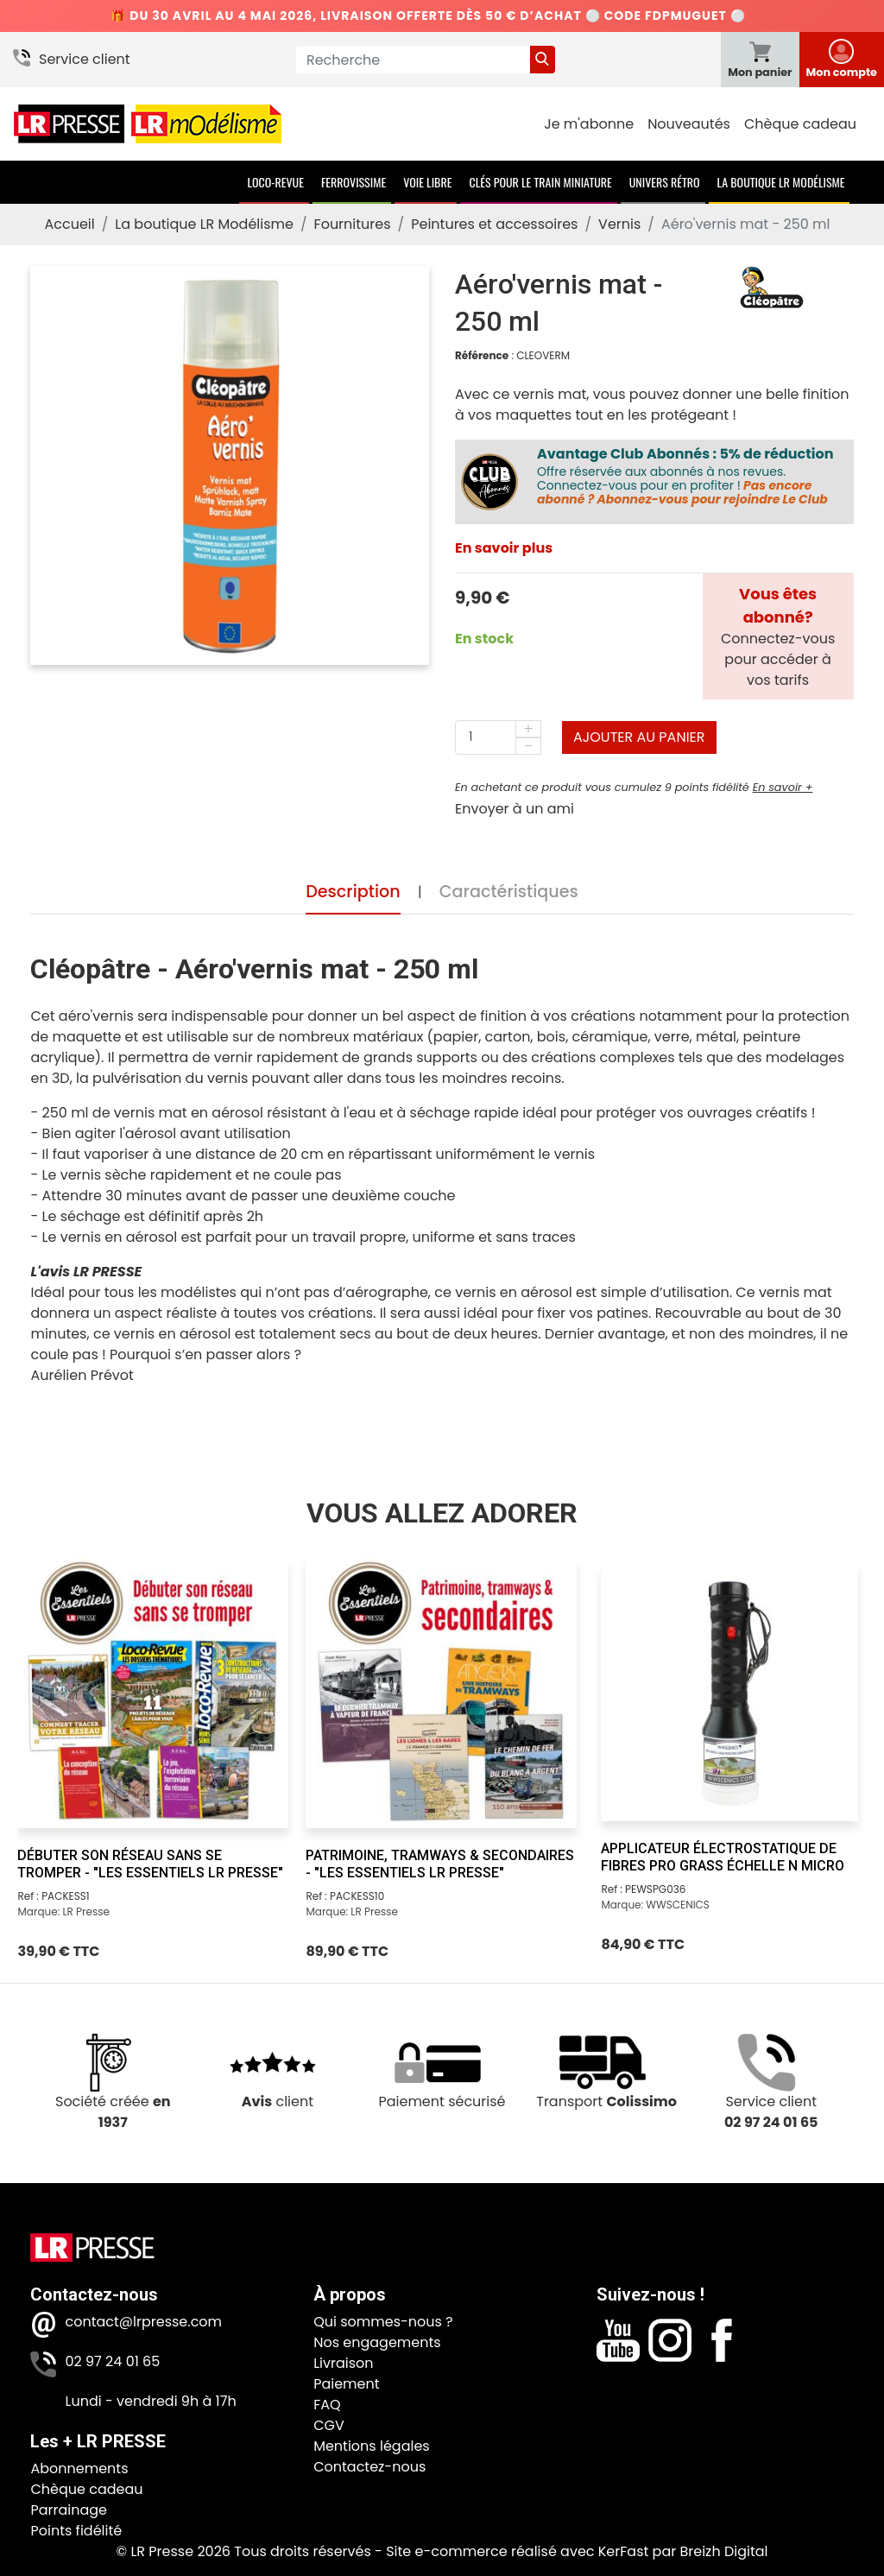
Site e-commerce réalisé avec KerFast (517, 2551)
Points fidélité (76, 2531)
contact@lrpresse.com (143, 2322)
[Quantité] (498, 737)
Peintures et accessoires (494, 224)
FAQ (326, 2405)
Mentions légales (371, 2446)
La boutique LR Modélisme (781, 182)
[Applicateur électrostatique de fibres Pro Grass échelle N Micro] (729, 1693)
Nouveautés (688, 124)
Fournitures (352, 224)
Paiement (346, 2384)
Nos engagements (376, 2342)
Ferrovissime (353, 182)
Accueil (69, 224)
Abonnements (79, 2468)
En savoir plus (503, 548)
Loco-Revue (276, 182)
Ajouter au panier (639, 737)
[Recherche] (413, 59)
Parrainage (68, 2510)
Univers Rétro (664, 182)
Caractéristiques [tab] (508, 892)
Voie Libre (427, 182)
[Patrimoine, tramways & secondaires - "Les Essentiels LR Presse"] (441, 1693)
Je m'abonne (589, 124)
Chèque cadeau (800, 124)
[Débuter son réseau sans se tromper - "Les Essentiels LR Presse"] (152, 1693)
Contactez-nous (369, 2467)
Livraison (343, 2363)
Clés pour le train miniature (540, 182)
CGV (328, 2425)
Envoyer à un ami (514, 809)
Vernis (619, 224)
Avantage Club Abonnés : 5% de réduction (685, 454)
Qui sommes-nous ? (382, 2322)
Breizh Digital (723, 2551)
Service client (84, 59)
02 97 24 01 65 (112, 2361)
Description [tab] (353, 892)
